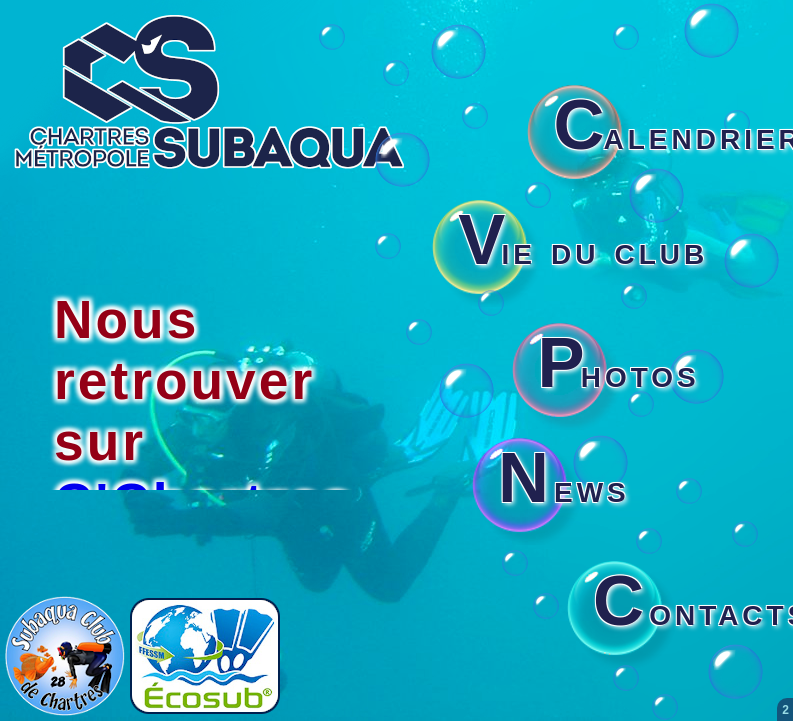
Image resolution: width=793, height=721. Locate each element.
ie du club (583, 250)
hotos (619, 373)
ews (564, 488)
